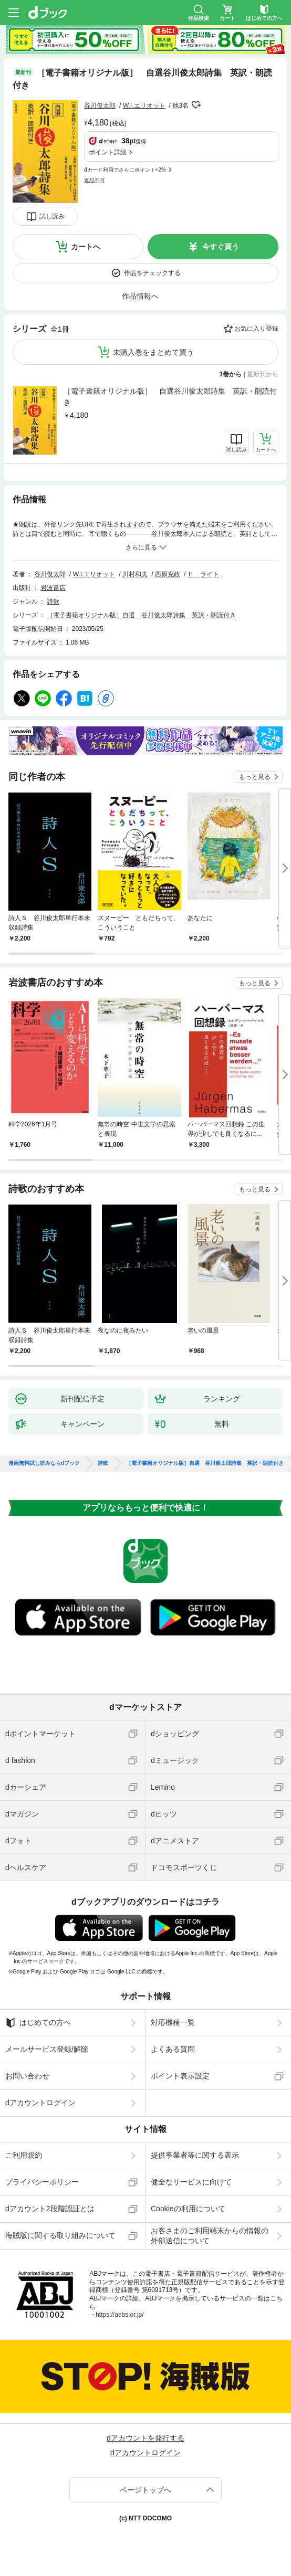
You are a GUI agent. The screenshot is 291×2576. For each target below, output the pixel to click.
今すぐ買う (220, 246)
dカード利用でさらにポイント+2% (125, 170)
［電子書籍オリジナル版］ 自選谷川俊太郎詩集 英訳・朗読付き (170, 396)
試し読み (52, 216)
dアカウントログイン (40, 2102)
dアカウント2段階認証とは (50, 2208)
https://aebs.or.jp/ (119, 2314)
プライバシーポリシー (42, 2182)
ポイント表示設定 (180, 2076)
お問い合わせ (27, 2076)
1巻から (231, 374)
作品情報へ (140, 296)
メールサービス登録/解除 (46, 2049)
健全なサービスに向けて (191, 2182)
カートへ (85, 246)
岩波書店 (53, 588)
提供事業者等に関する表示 (195, 2155)
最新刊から (262, 374)
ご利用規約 (23, 2155)
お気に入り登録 (256, 328)
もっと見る (255, 776)
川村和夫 (135, 574)
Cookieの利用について (188, 2208)
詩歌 (53, 601)
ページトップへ (145, 2490)
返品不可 (94, 180)
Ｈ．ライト (203, 574)
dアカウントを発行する (145, 2438)
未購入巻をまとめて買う (153, 352)
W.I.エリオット (144, 105)
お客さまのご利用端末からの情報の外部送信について (209, 2235)
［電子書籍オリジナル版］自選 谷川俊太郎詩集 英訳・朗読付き (141, 615)
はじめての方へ (38, 2023)
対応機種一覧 (173, 2022)
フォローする (196, 105)
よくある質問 (173, 2049)
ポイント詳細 (108, 152)
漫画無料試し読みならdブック (44, 1463)
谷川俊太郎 (100, 105)
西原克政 (167, 574)
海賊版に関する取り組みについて (60, 2235)
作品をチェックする (152, 273)
